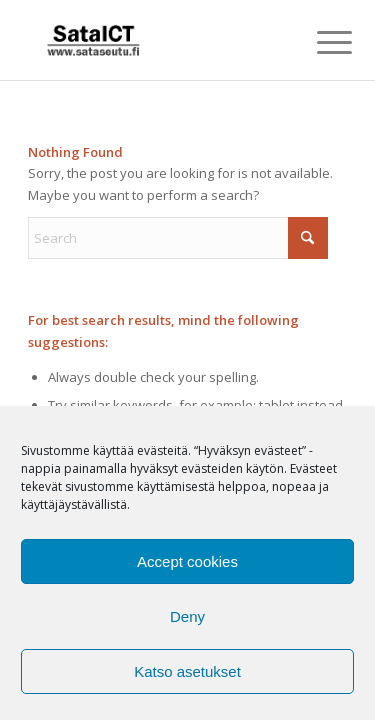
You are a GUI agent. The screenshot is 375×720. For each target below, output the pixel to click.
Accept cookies (187, 561)
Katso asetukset (187, 671)
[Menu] (319, 42)
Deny (187, 616)
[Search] (178, 238)
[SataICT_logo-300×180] (155, 40)
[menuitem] (319, 42)
